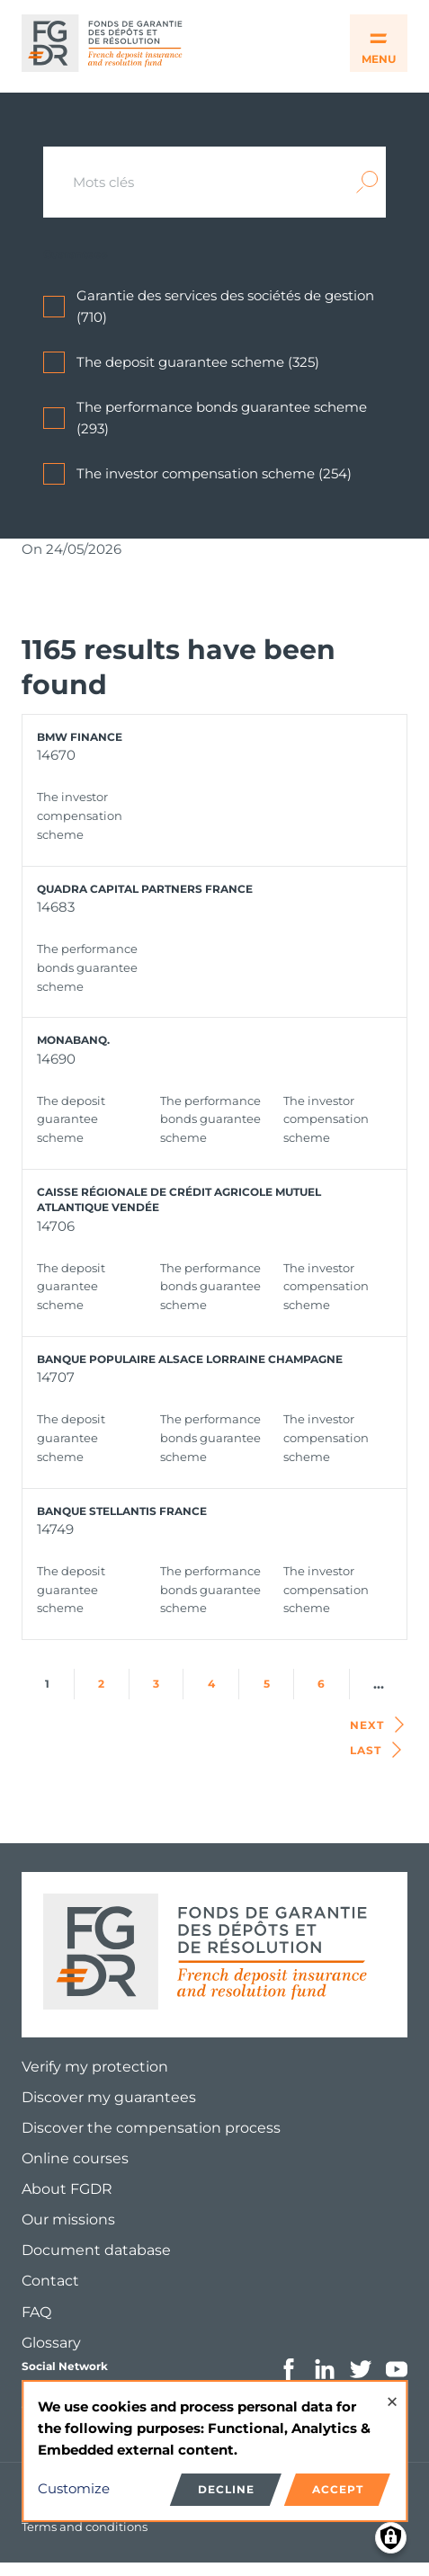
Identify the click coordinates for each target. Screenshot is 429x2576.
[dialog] (214, 2451)
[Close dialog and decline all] (392, 2393)
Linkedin (324, 2369)
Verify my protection (95, 2066)
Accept (337, 2489)
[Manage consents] (391, 2538)
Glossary (51, 2342)
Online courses (75, 2158)
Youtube (396, 2369)
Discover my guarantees (109, 2097)
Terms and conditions (84, 2526)
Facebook (288, 2369)
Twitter (360, 2369)
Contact (50, 2280)
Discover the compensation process (151, 2127)
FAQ (36, 2312)
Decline (226, 2489)
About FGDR (67, 2188)
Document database (96, 2250)
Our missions (68, 2219)
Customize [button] (74, 2488)
